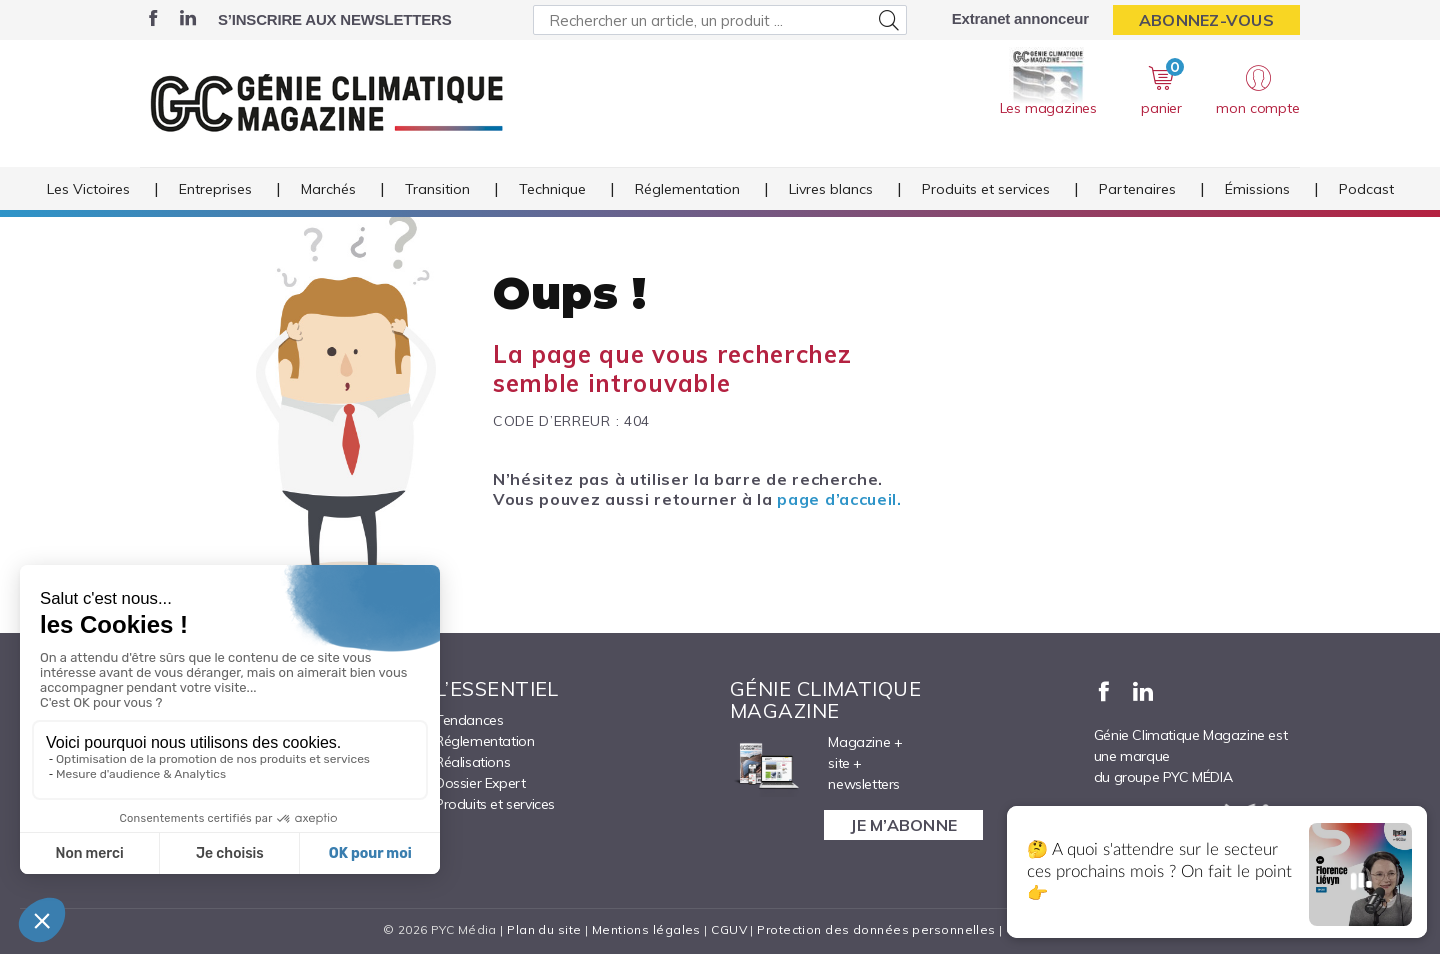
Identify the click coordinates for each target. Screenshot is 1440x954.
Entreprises (215, 189)
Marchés (328, 189)
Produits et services (986, 189)
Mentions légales (646, 929)
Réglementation (687, 189)
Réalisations (472, 762)
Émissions (1257, 189)
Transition (437, 189)
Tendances (469, 720)
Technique (552, 189)
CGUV (729, 929)
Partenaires (1137, 189)
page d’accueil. (839, 499)
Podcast (1366, 189)
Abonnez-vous (1206, 20)
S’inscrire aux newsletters (334, 19)
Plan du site (544, 929)
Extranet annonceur (1020, 18)
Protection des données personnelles (876, 929)
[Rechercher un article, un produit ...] (719, 20)
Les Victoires (88, 189)
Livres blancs (831, 189)
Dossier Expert (480, 783)
